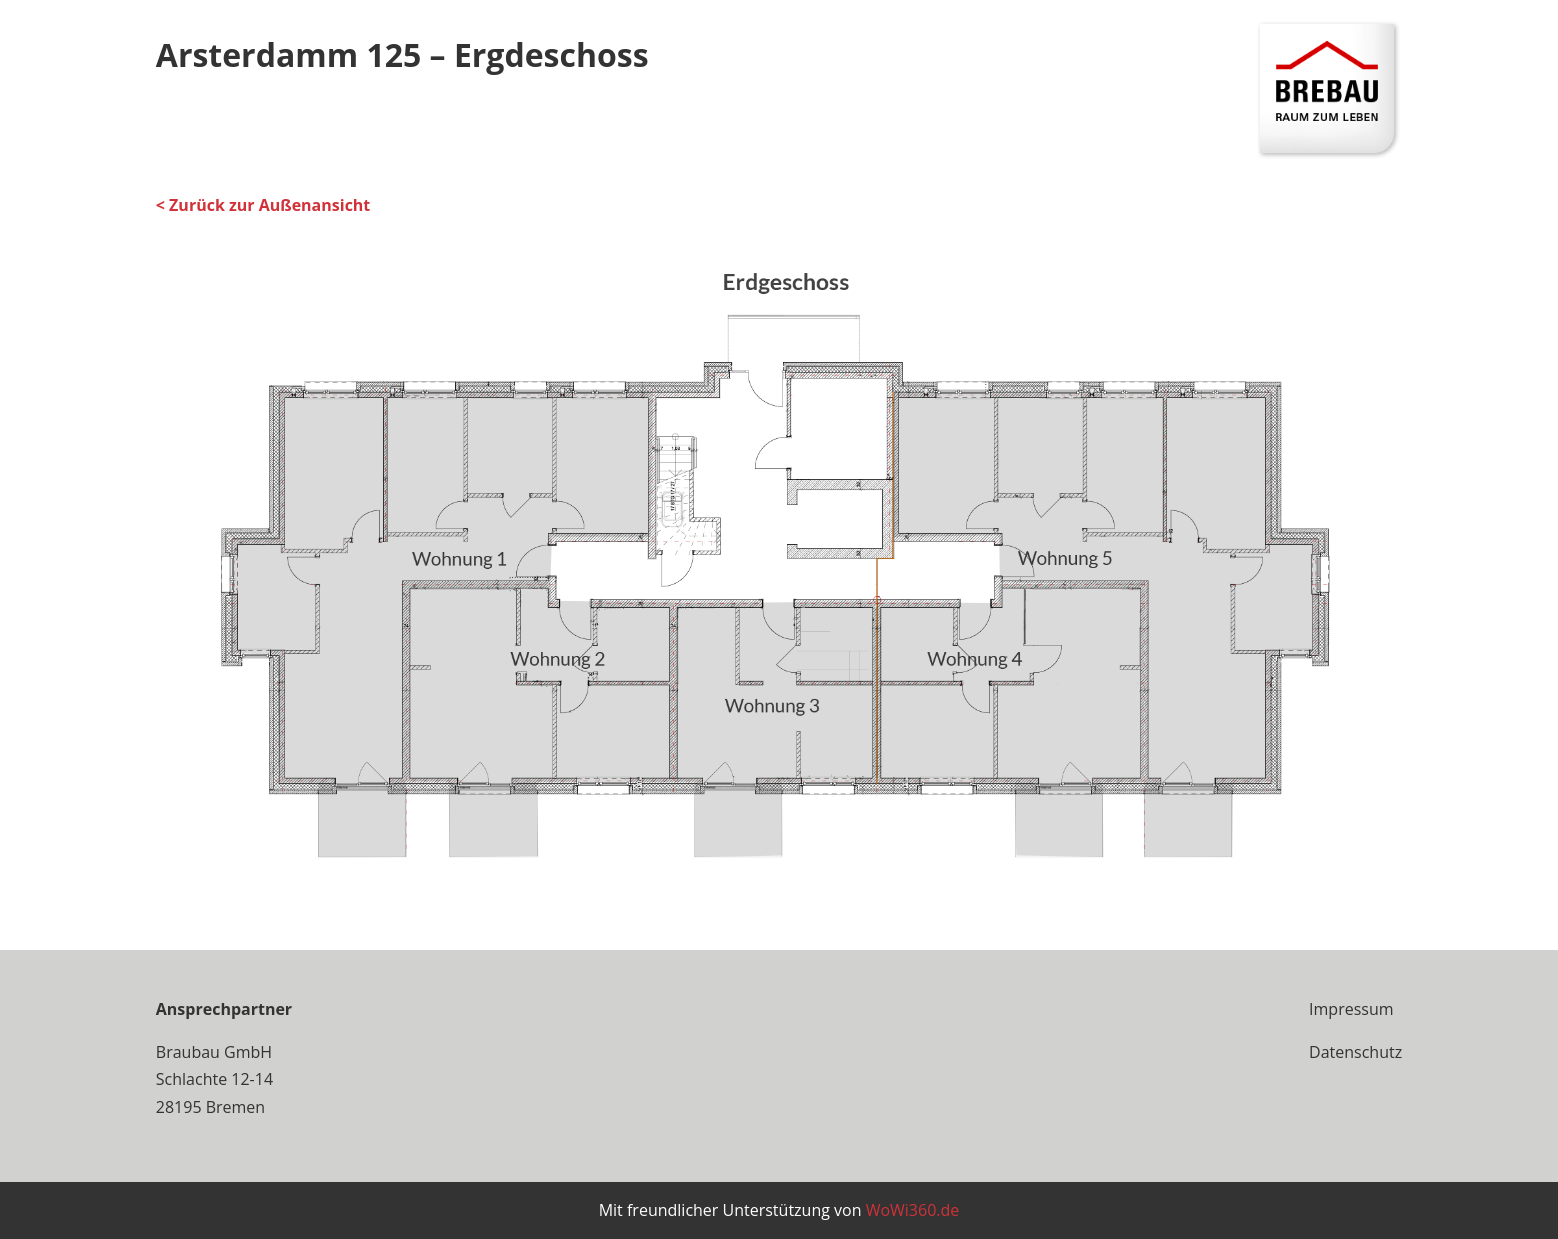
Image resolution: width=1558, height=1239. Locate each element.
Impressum (1351, 1009)
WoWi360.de (913, 1210)
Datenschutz (1355, 1052)
